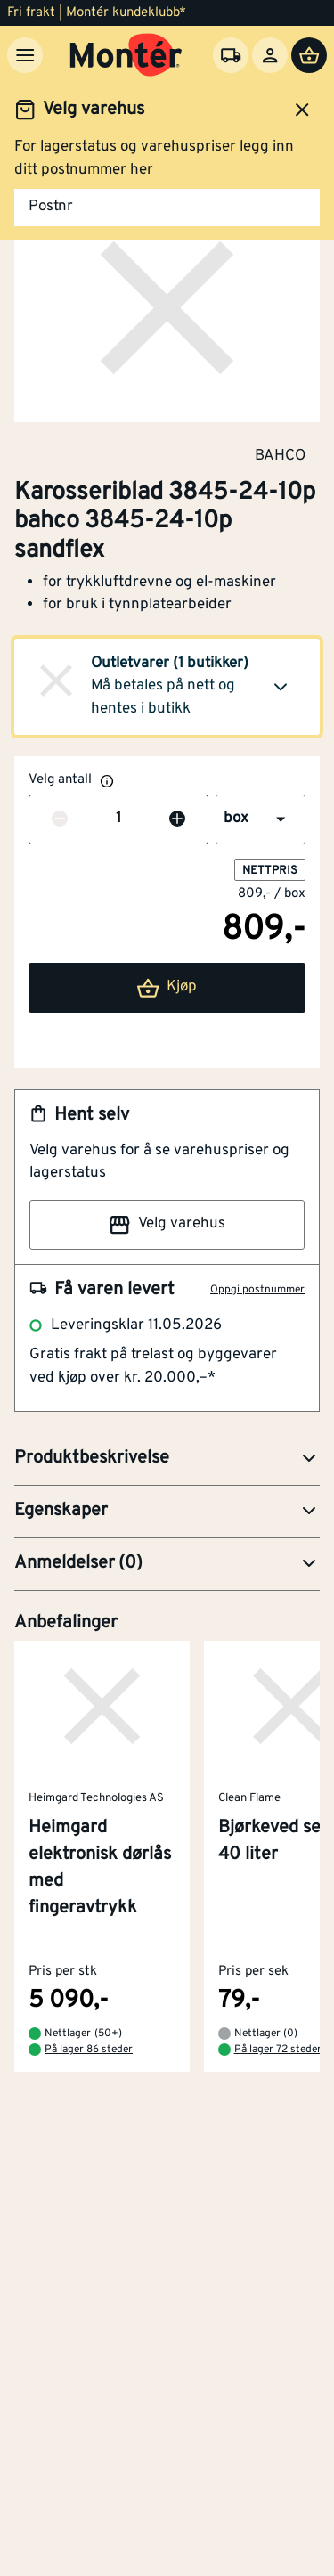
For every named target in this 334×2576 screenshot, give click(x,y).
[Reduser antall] (60, 819)
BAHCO (280, 455)
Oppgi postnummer (257, 1290)
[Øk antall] (177, 819)
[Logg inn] (270, 55)
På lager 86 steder (89, 2050)
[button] (167, 687)
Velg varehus (166, 1224)
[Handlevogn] (309, 55)
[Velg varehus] (230, 55)
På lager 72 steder (278, 2050)
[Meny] (25, 55)
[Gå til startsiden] (126, 55)
